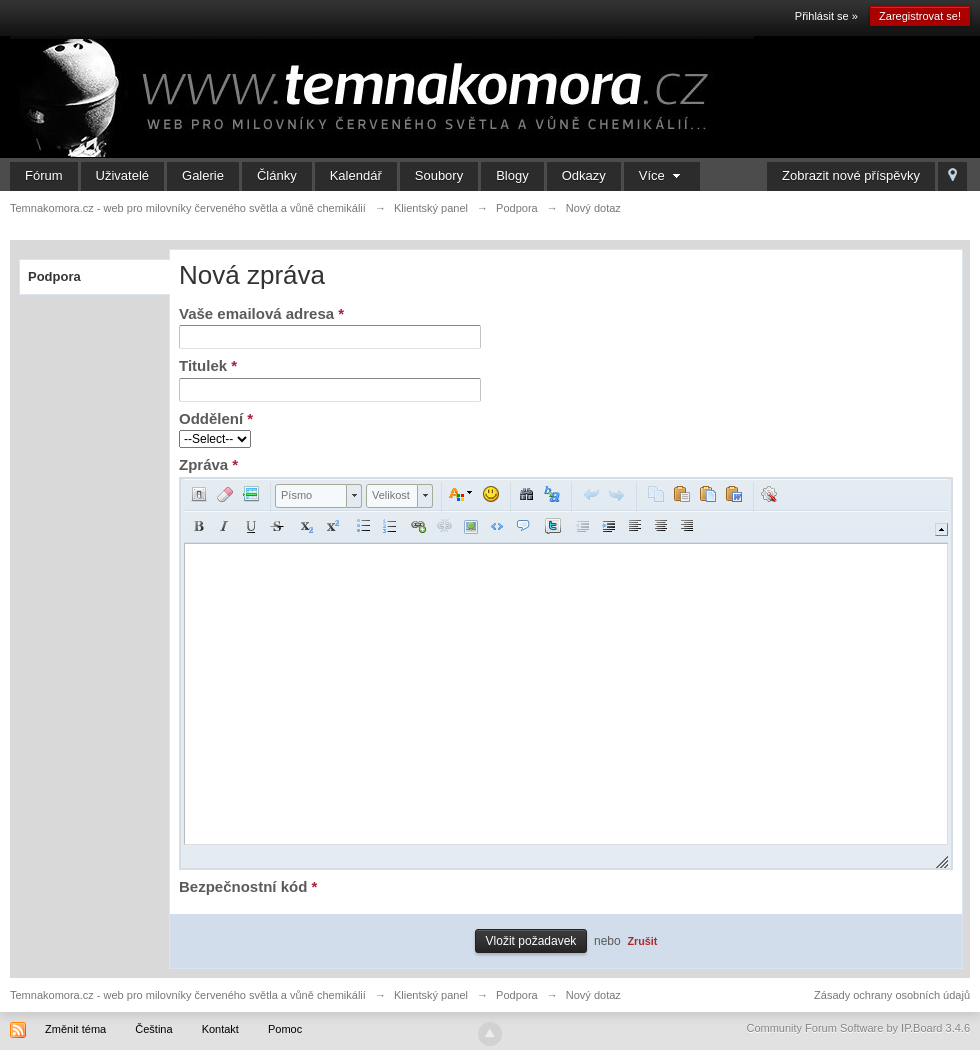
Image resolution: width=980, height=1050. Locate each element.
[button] (199, 494)
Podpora (54, 276)
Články (277, 175)
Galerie (203, 175)
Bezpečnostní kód (248, 886)
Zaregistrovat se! (920, 16)
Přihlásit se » (826, 16)
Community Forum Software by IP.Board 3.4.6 (858, 1028)
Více (662, 175)
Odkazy (584, 175)
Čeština (153, 1029)
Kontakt (220, 1029)
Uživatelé (122, 175)
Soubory (439, 175)
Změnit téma (75, 1029)
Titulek (208, 365)
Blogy (512, 175)
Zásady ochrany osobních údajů (892, 995)
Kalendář (356, 175)
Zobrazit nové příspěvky (851, 175)
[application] (566, 673)
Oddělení (216, 418)
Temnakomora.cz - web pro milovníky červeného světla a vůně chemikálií (188, 995)
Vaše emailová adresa (261, 313)
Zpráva (208, 464)
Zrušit (642, 941)
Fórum (44, 175)
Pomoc (285, 1029)
